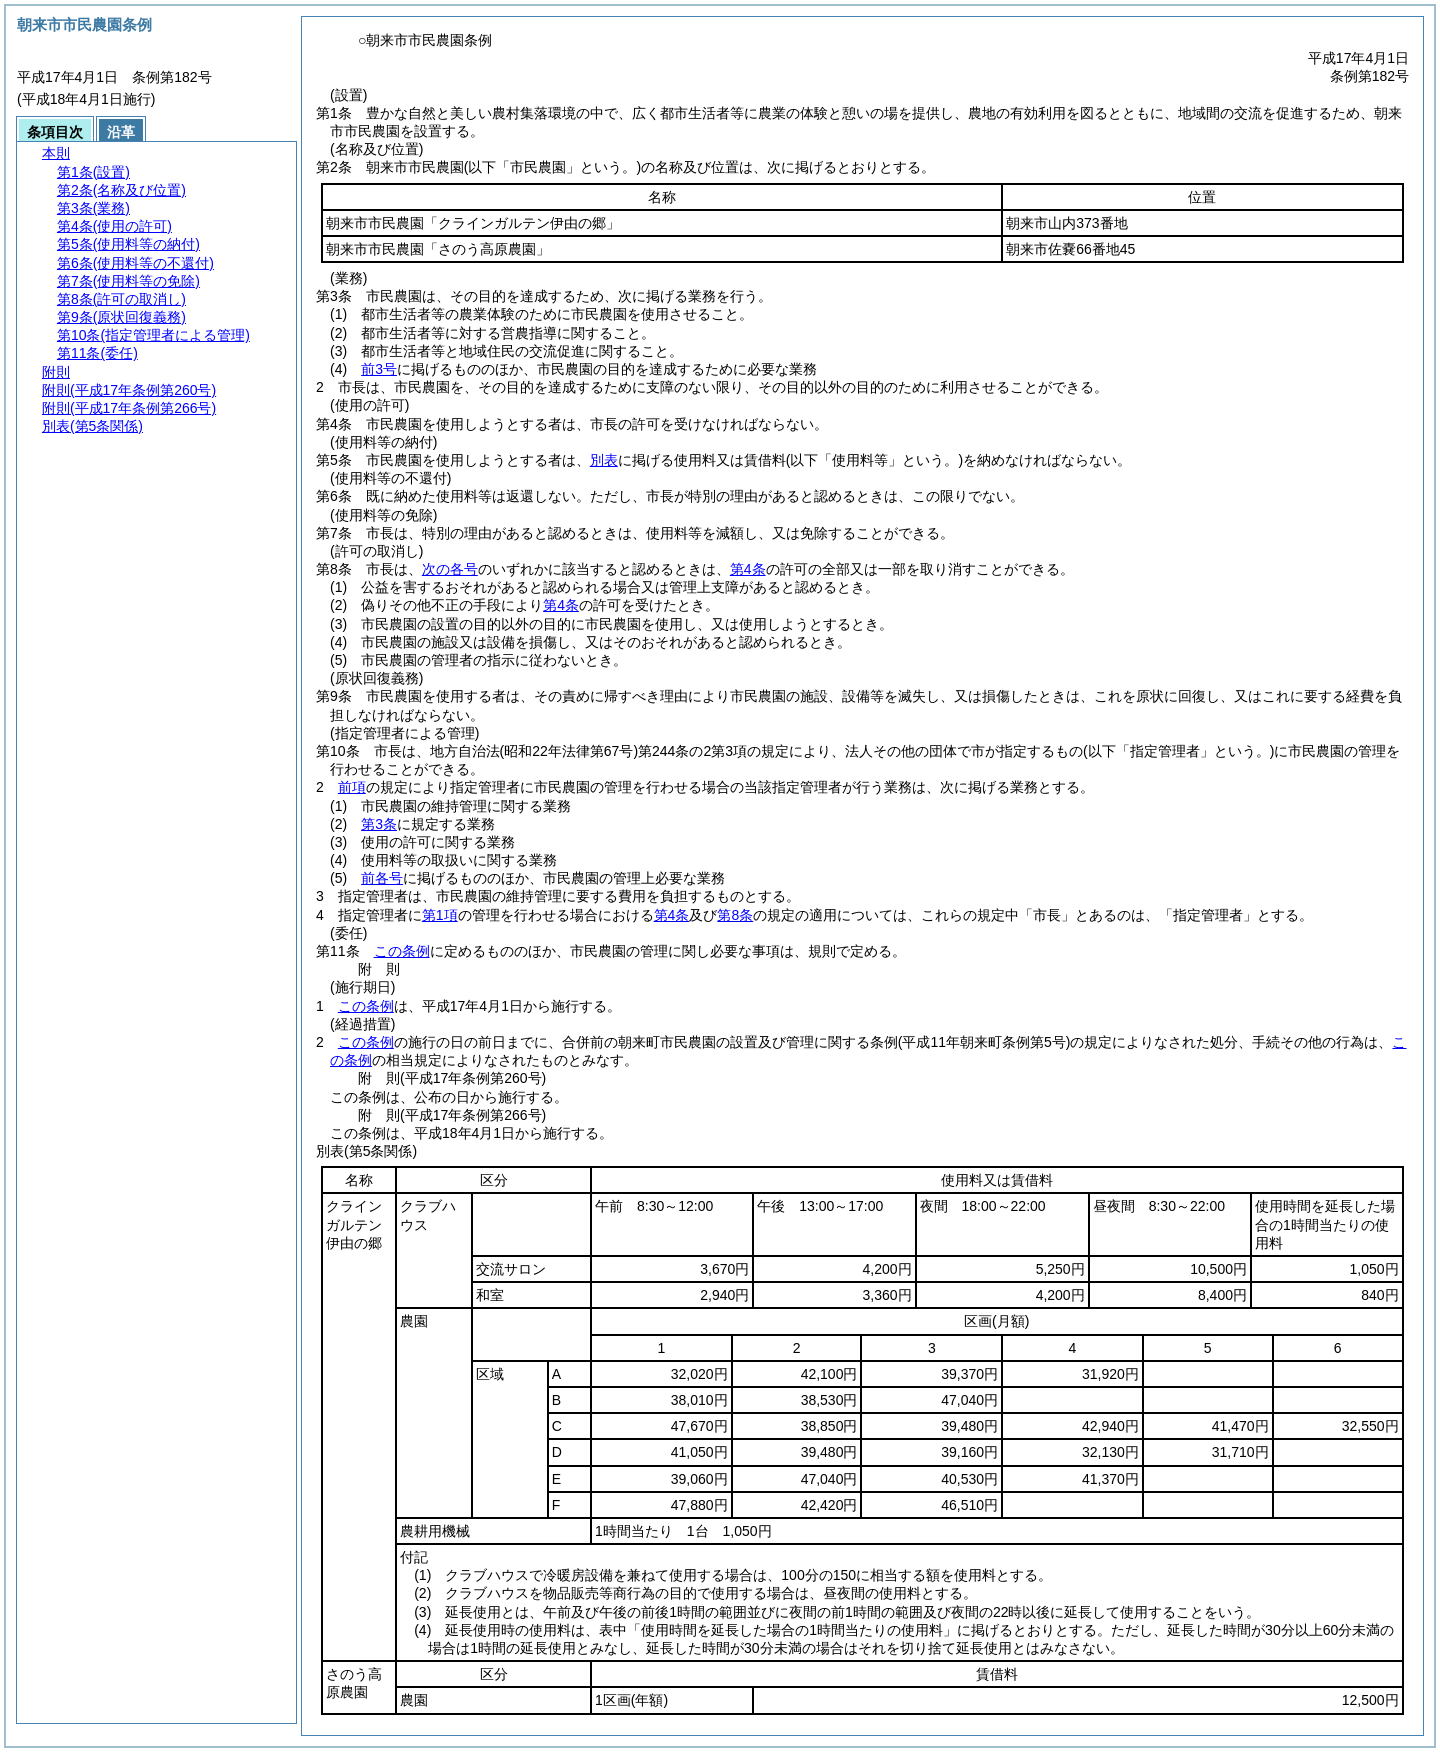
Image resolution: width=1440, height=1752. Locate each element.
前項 (352, 787)
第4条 (748, 569)
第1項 (440, 915)
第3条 (379, 824)
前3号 (379, 369)
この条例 (402, 951)
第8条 (735, 915)
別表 (604, 460)
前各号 (382, 878)
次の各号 (450, 569)
